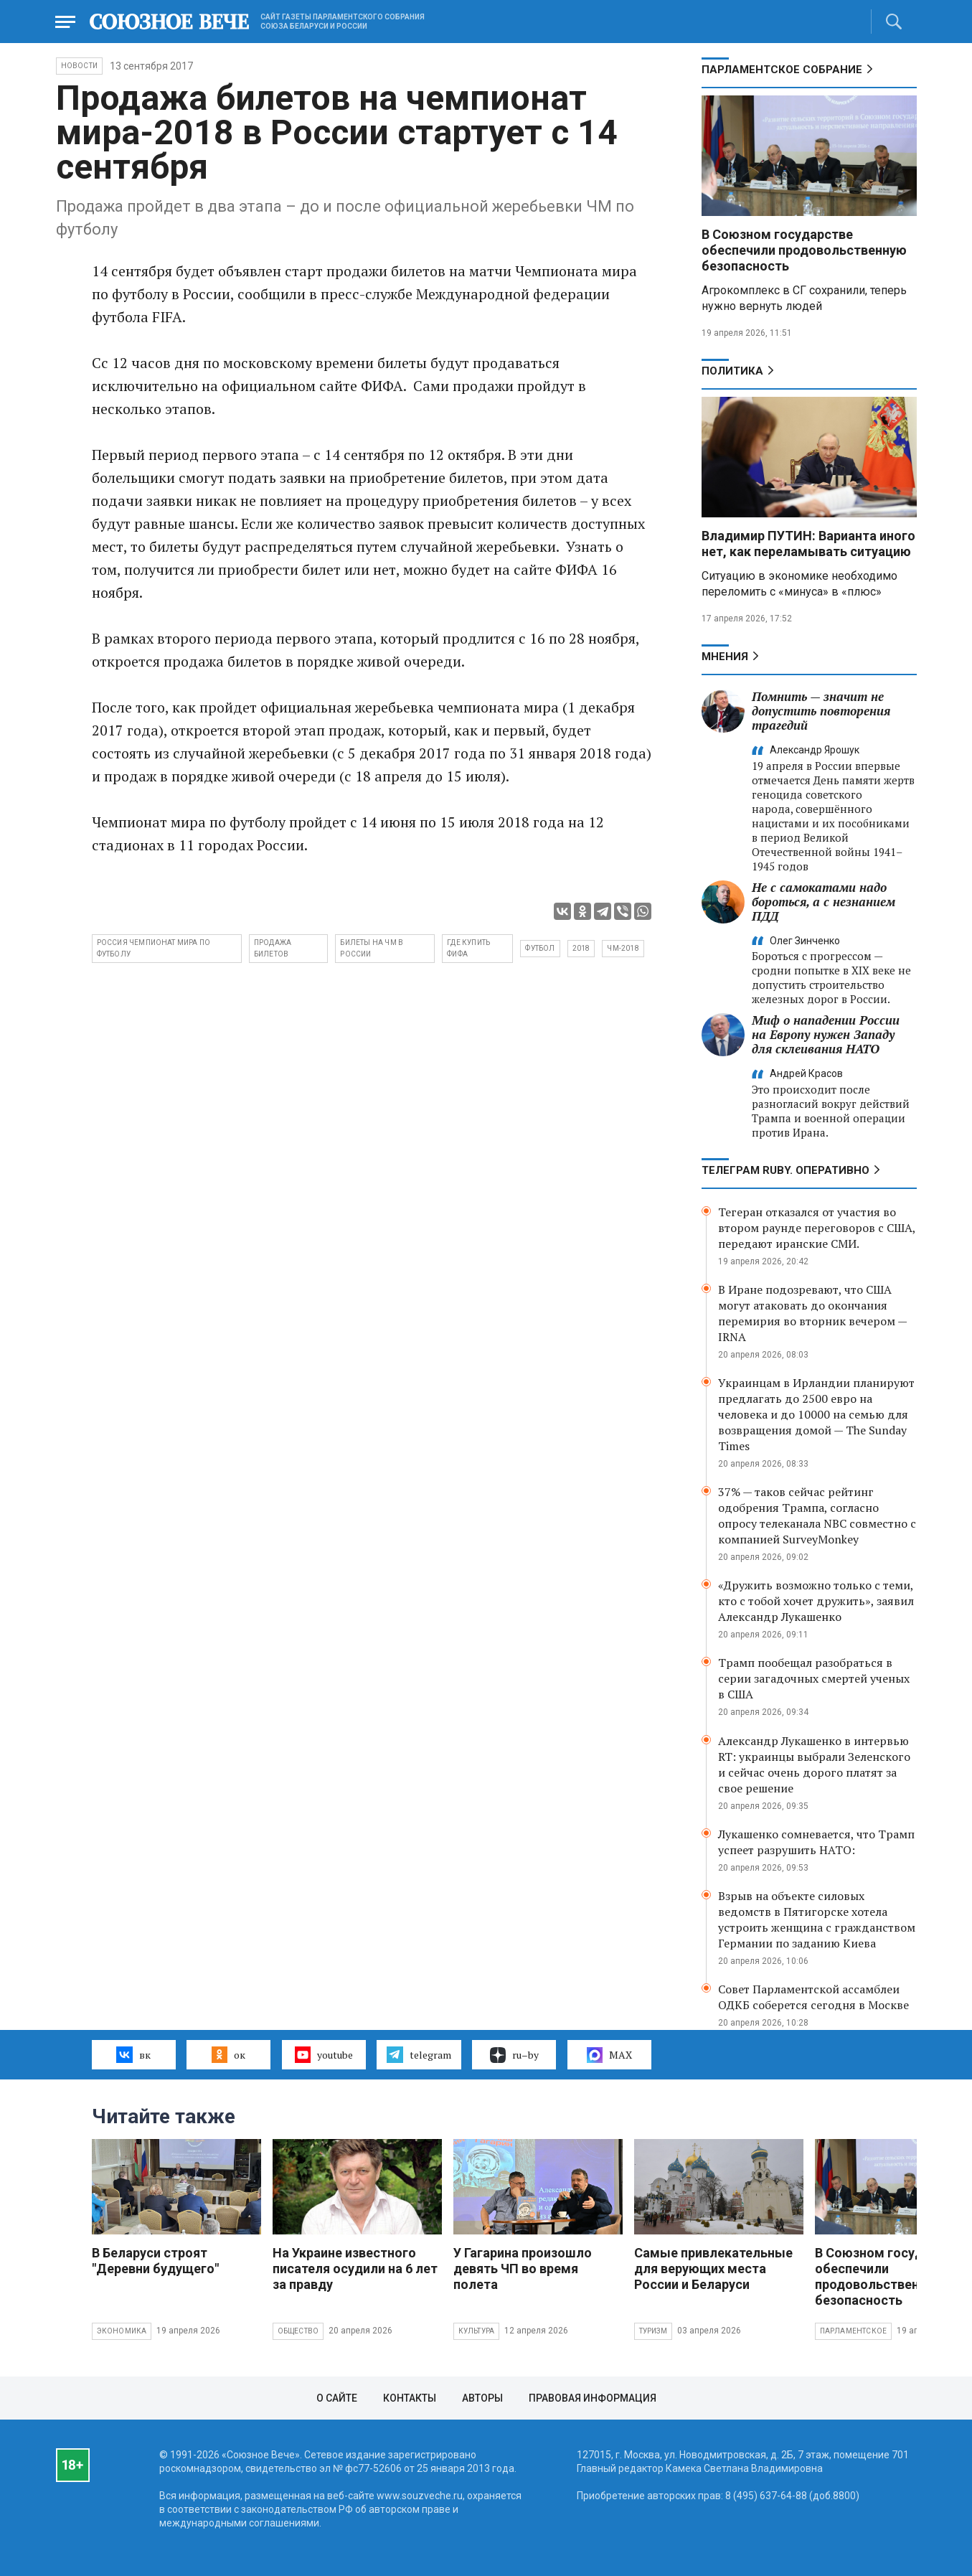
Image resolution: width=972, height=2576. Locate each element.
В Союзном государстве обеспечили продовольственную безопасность (804, 250)
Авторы (482, 2398)
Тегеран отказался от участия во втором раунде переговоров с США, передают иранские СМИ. (816, 1227)
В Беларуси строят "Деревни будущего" (155, 2260)
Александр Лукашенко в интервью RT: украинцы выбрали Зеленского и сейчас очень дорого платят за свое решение (814, 1764)
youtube (324, 2054)
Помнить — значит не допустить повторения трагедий (821, 710)
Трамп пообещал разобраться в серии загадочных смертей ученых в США (814, 1678)
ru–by (514, 2055)
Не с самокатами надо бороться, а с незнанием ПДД (823, 901)
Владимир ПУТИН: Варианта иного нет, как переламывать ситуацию (808, 543)
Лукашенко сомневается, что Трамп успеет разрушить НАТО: (816, 1842)
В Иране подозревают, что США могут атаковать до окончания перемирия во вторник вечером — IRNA (812, 1313)
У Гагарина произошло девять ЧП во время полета (522, 2268)
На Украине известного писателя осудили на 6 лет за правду (355, 2268)
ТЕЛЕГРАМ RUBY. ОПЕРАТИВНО (785, 1170)
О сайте (336, 2398)
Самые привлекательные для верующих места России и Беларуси (713, 2268)
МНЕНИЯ (725, 656)
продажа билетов (272, 948)
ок (228, 2054)
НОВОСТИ (79, 66)
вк (133, 2054)
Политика (732, 371)
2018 (581, 948)
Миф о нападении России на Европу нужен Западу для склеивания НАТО (826, 1034)
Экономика (122, 2331)
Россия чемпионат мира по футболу (154, 948)
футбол (540, 948)
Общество (298, 2331)
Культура (476, 2331)
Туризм (653, 2331)
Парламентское (853, 2331)
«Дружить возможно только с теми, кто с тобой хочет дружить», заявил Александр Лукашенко (816, 1601)
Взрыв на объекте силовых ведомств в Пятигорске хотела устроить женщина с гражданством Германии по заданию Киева (816, 1919)
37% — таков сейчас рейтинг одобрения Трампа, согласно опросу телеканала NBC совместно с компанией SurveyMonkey (817, 1515)
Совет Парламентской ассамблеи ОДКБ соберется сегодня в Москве (813, 1997)
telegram (418, 2054)
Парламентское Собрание (782, 69)
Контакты (409, 2398)
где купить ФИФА (468, 948)
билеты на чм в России (371, 948)
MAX (609, 2055)
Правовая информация (592, 2398)
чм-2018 (622, 948)
